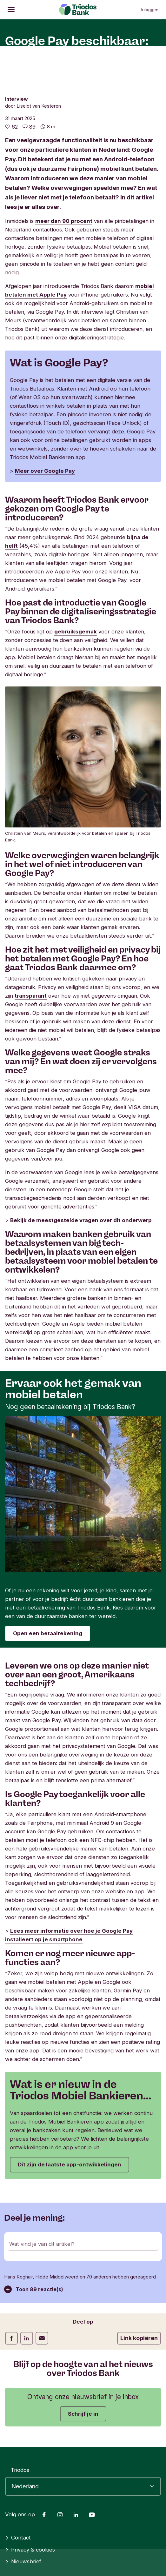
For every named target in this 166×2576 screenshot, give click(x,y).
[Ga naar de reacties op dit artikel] (29, 126)
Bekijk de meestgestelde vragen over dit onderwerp (81, 1220)
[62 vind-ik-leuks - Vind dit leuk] (11, 126)
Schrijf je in (83, 2414)
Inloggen (149, 9)
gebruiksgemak (75, 631)
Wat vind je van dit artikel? (42, 2244)
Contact (18, 2538)
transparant (31, 996)
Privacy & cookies (30, 2549)
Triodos (20, 2470)
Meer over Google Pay (45, 471)
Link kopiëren (139, 2338)
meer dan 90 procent (63, 221)
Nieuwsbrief (23, 2562)
